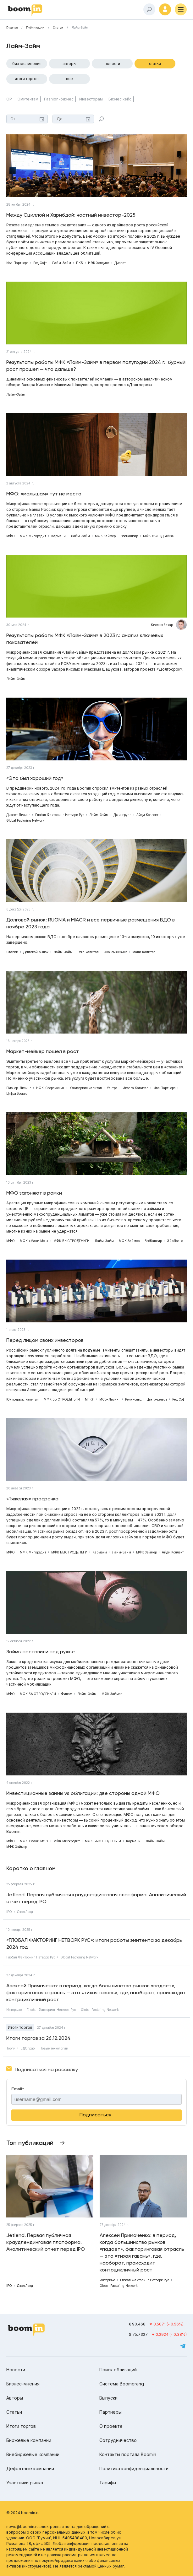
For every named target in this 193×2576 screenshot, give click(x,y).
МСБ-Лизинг (109, 1399)
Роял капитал (88, 951)
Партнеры (110, 2412)
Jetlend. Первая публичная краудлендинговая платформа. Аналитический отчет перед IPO (96, 1898)
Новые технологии (54, 2048)
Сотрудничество (118, 2440)
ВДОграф (27, 2048)
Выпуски (108, 2397)
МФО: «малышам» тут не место (43, 494)
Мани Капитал (144, 951)
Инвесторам (91, 99)
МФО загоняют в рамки (34, 1193)
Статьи (58, 27)
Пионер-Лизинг (18, 1087)
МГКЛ (89, 1399)
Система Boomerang (121, 2383)
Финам (66, 1693)
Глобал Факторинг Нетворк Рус (59, 814)
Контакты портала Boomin (127, 2454)
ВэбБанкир (129, 535)
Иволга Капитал (135, 1087)
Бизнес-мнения (26, 63)
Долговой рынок (35, 951)
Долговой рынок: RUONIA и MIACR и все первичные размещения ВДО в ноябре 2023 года (90, 923)
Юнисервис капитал (85, 1087)
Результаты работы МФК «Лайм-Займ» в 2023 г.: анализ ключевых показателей (84, 638)
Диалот (120, 262)
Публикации (35, 27)
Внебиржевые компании (32, 2454)
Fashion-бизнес (59, 99)
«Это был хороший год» (34, 778)
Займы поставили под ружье (40, 1652)
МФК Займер (105, 535)
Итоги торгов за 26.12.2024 (38, 2038)
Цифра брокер (16, 1093)
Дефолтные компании (30, 2468)
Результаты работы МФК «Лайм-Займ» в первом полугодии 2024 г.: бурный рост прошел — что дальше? (95, 365)
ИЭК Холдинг (98, 262)
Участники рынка (24, 2482)
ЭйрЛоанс (175, 1240)
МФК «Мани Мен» (34, 1240)
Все (69, 78)
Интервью (14, 2009)
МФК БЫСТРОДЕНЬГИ (71, 1240)
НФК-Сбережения (50, 1087)
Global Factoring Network (25, 820)
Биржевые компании (28, 2440)
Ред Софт (40, 262)
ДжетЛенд (25, 1911)
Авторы (69, 63)
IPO (9, 1911)
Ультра (112, 1087)
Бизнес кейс (119, 99)
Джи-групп (122, 814)
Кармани (58, 535)
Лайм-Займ (80, 27)
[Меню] (181, 9)
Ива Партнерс (17, 262)
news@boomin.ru (22, 2526)
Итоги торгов (27, 78)
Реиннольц (133, 1399)
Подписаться (95, 2115)
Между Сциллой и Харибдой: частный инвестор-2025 (70, 215)
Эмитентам (28, 99)
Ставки (12, 951)
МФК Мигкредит (33, 535)
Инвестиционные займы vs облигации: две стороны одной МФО (83, 1793)
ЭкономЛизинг (115, 951)
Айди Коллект (147, 814)
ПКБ (79, 262)
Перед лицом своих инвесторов (45, 1340)
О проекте (111, 2426)
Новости (112, 63)
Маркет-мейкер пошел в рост (42, 1051)
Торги (10, 2048)
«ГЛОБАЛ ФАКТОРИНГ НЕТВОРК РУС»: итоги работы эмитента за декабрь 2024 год (94, 1943)
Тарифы (107, 2482)
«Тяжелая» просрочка (32, 1499)
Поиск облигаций (118, 2369)
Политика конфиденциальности (133, 2468)
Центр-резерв (156, 1399)
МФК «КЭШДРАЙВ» (158, 535)
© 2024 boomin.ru (23, 2512)
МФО (10, 535)
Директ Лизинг (18, 814)
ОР (9, 99)
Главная (12, 27)
